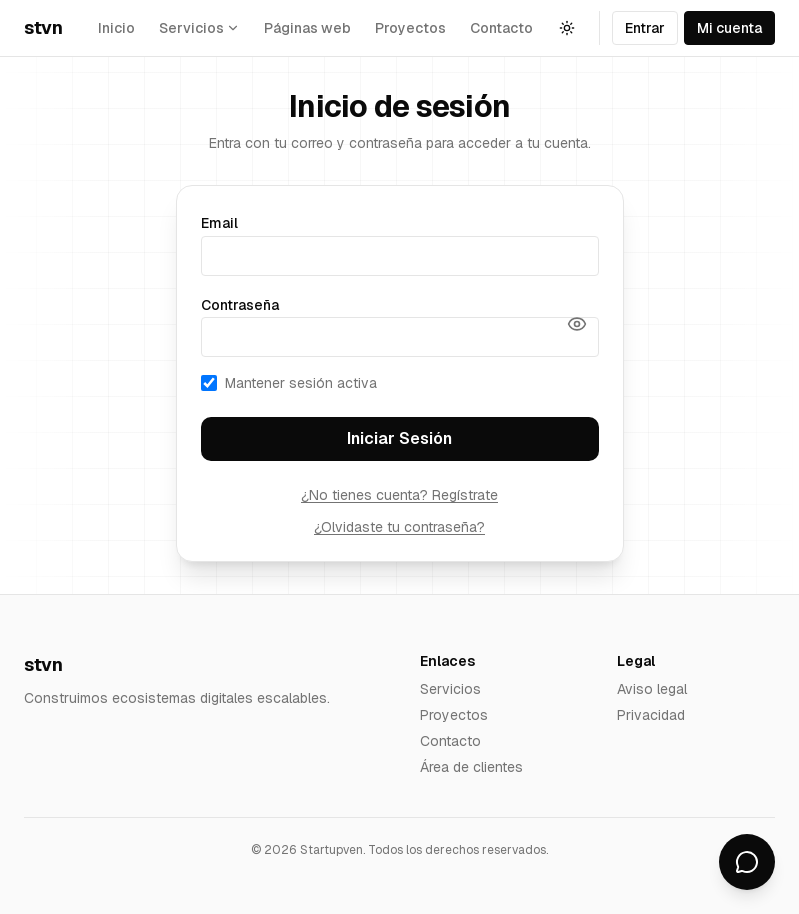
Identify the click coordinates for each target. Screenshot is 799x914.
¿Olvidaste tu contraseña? (399, 527)
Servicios (450, 689)
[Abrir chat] (747, 862)
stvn (43, 27)
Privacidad (651, 715)
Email (219, 223)
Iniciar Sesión (399, 438)
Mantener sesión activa (289, 383)
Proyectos (410, 28)
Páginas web (307, 28)
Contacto (501, 28)
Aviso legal (652, 689)
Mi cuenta (729, 28)
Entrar (645, 28)
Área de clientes (471, 767)
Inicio (116, 28)
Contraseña (240, 305)
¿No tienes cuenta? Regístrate (399, 495)
